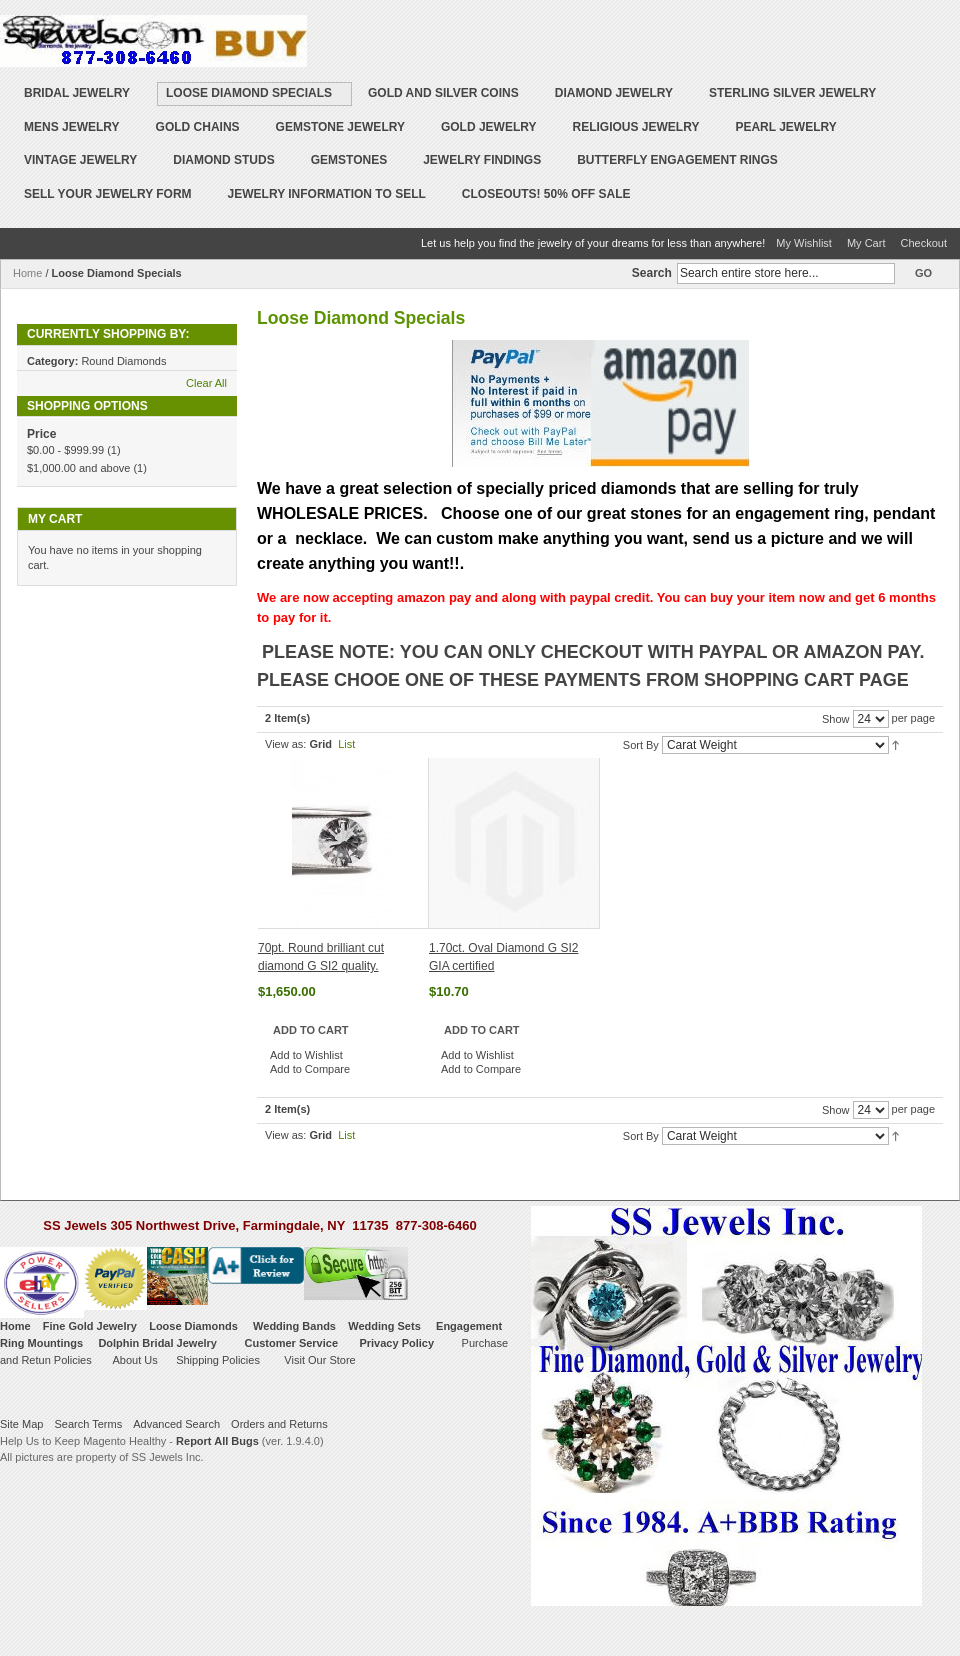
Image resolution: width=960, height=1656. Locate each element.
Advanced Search (176, 1424)
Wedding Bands (294, 1326)
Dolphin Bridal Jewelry (157, 1343)
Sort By (641, 745)
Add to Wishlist (306, 1055)
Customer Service (291, 1343)
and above (78, 468)
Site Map (21, 1424)
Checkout (924, 243)
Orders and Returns (279, 1424)
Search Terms (88, 1424)
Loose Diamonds (193, 1326)
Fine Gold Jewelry (90, 1326)
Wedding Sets (384, 1326)
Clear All (206, 383)
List (346, 744)
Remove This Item (223, 361)
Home (27, 273)
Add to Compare (310, 1069)
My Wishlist (804, 243)
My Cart (866, 243)
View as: (285, 744)
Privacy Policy (396, 1343)
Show (836, 719)
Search (652, 273)
